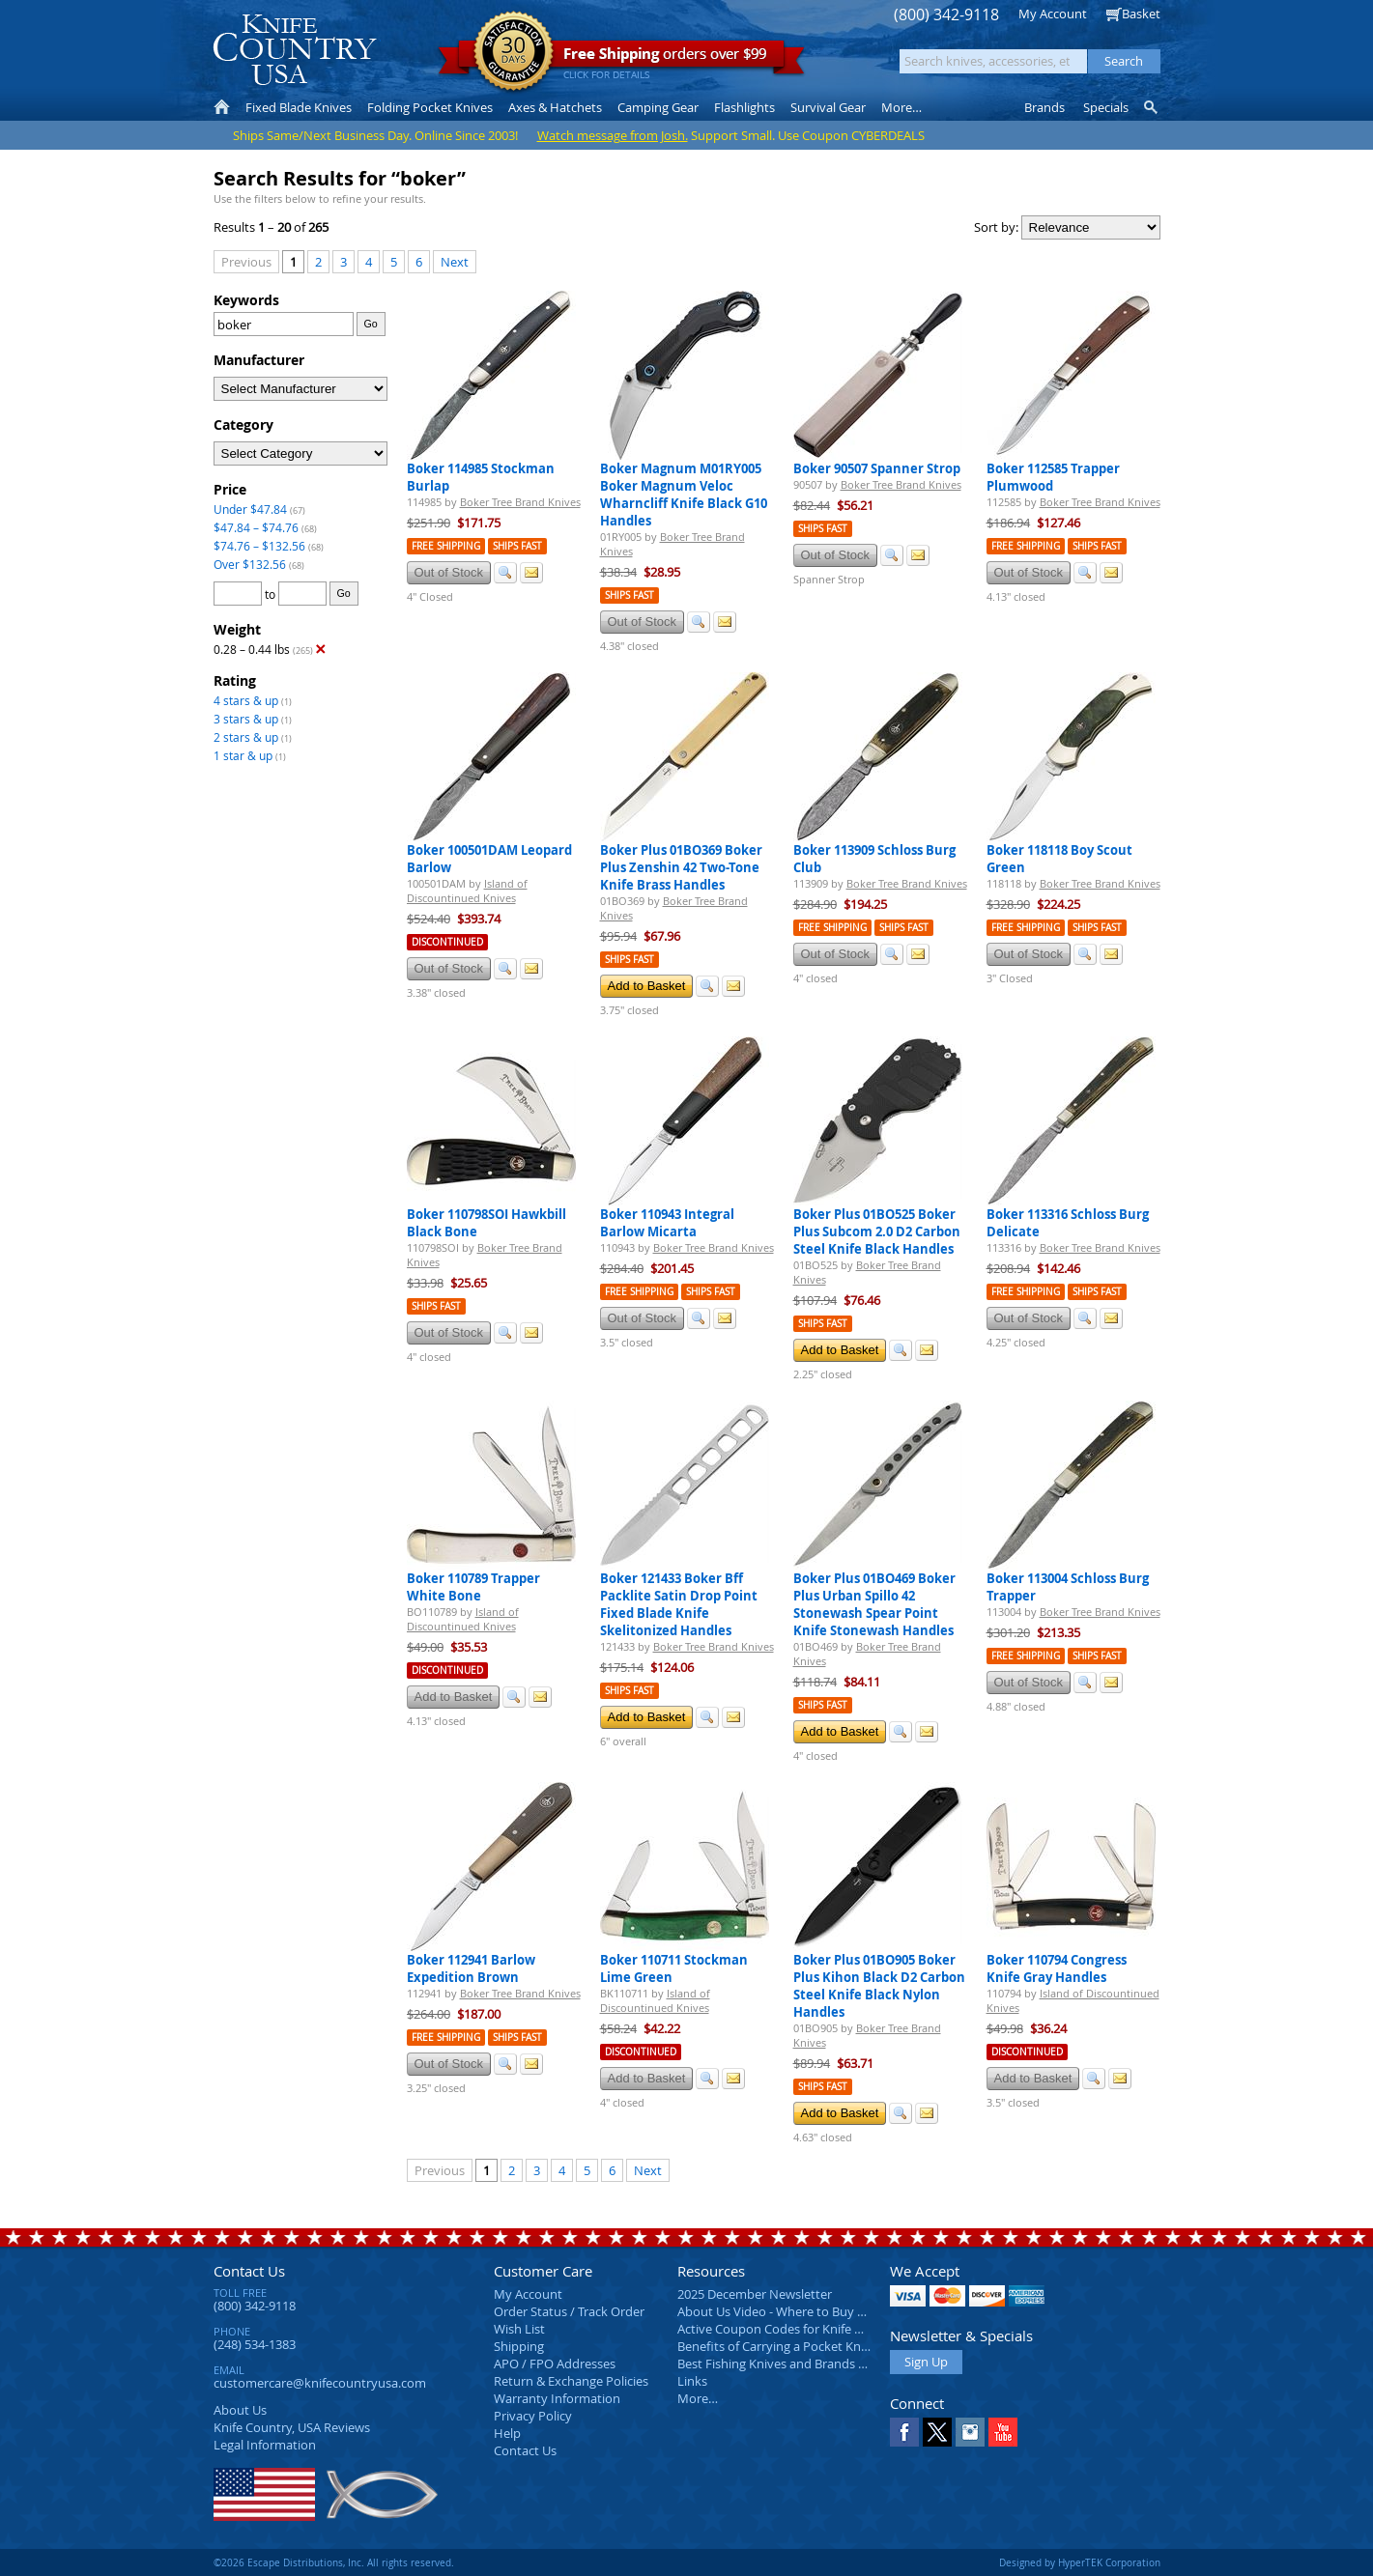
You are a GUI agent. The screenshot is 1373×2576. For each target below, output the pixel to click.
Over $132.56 (250, 564)
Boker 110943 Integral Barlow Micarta (667, 1222)
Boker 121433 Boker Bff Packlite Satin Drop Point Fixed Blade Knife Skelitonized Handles (679, 1604)
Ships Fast (517, 546)
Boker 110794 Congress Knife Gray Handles (1057, 1968)
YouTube (1002, 2432)
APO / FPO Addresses (554, 2363)
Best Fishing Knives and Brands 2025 (781, 2363)
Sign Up (926, 2361)
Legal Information (265, 2444)
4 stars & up (246, 700)
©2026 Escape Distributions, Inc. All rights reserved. (334, 2562)
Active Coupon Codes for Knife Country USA (802, 2328)
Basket (1141, 13)
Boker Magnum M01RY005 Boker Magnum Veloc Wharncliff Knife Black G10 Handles (683, 494)
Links (692, 2381)
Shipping (519, 2346)
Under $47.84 (250, 509)
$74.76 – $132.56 (259, 545)
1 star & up (243, 755)
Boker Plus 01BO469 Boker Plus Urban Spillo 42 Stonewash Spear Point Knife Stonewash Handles (874, 1604)
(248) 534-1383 (255, 2344)
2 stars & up (246, 737)
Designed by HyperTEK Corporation (1079, 2562)
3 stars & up (246, 718)
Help (507, 2433)
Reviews (292, 2427)
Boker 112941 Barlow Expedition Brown (471, 1968)
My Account (1052, 13)
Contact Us (249, 2270)
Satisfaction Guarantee (514, 53)
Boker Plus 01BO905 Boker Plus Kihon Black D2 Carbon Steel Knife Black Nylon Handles (879, 1986)
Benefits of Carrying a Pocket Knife (775, 2346)
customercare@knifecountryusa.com (320, 2383)
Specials (1106, 107)
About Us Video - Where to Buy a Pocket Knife (807, 2311)
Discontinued (447, 942)
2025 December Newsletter (754, 2294)
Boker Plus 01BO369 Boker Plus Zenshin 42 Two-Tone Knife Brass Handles (681, 867)
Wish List (519, 2328)
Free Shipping (446, 546)
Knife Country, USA (295, 50)
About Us (240, 2410)
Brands (1044, 107)
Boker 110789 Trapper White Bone (473, 1587)
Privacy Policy (533, 2415)
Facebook (904, 2432)
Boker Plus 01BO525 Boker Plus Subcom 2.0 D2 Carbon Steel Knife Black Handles (876, 1231)
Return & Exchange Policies (571, 2381)
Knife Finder (1152, 107)
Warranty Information (557, 2398)
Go (370, 323)
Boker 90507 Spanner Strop (876, 468)
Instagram (970, 2432)
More (901, 107)
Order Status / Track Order (569, 2311)
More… (697, 2398)
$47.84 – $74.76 (256, 527)
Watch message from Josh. (612, 135)
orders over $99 (621, 58)
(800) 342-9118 (946, 15)
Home (222, 107)
